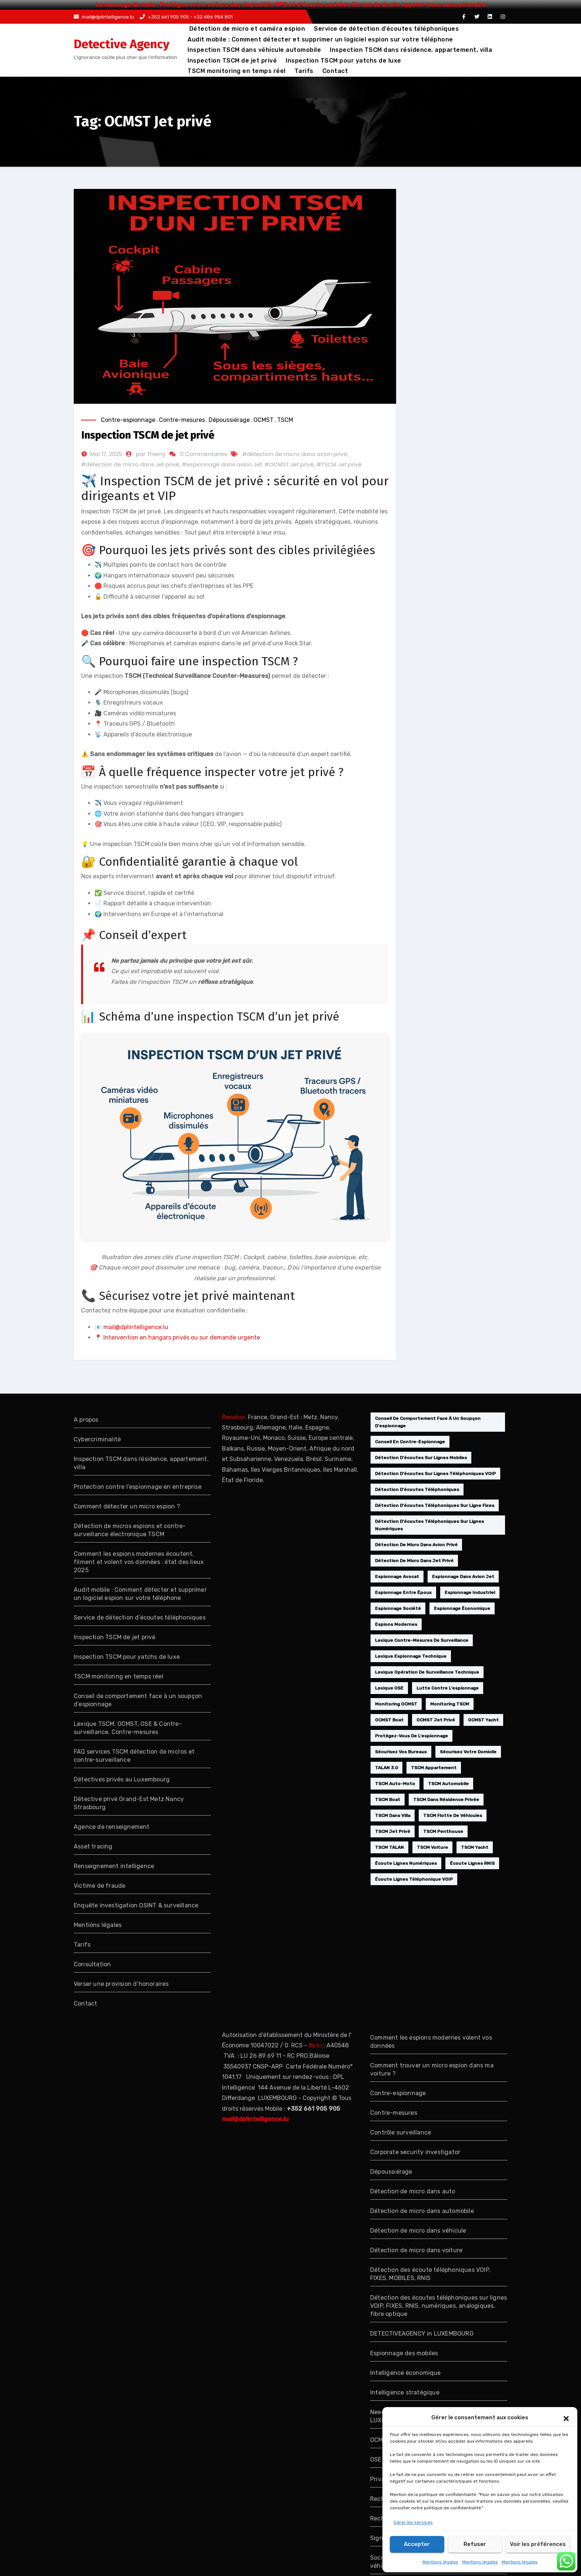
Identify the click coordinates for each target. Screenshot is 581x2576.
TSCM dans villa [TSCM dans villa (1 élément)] (392, 1815)
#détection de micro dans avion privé (294, 454)
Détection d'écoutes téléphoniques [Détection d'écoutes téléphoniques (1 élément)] (417, 1489)
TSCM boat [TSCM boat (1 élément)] (387, 1799)
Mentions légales (440, 2562)
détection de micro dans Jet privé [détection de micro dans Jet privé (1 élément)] (414, 1560)
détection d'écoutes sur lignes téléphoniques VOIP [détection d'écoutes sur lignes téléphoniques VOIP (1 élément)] (435, 1473)
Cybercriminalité (97, 1439)
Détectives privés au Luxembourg (122, 1779)
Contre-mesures (182, 419)
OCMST (263, 419)
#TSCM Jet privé (339, 464)
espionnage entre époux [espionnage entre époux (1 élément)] (403, 1592)
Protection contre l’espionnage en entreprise (138, 1486)
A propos (86, 1419)
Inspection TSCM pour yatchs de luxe (343, 60)
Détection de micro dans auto (412, 2191)
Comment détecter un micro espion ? (127, 1506)
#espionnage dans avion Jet (222, 464)
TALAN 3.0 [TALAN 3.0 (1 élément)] (386, 1767)
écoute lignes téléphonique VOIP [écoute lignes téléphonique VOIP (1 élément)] (414, 1879)
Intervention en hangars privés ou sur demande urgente (181, 1337)
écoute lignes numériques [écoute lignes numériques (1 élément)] (406, 1863)
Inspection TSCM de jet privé (232, 60)
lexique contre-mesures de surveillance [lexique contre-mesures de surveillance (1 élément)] (421, 1640)
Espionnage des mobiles (404, 2353)
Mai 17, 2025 (106, 454)
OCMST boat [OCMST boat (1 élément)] (389, 1720)
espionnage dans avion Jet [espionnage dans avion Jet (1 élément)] (463, 1576)
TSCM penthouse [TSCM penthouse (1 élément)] (443, 1831)
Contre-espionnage (128, 419)
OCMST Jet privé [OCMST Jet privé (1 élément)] (435, 1720)
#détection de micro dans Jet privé (130, 464)
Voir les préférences (538, 2544)
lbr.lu (315, 2045)
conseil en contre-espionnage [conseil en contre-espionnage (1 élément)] (410, 1441)
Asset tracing (93, 1846)
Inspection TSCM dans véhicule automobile (254, 49)
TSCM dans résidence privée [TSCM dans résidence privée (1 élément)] (446, 1799)
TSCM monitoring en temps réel (236, 70)
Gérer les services (413, 2522)
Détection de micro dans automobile (422, 2210)
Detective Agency (121, 44)
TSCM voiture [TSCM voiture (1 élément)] (432, 1847)
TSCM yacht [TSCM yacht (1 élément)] (474, 1847)
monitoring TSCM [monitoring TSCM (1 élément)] (449, 1704)
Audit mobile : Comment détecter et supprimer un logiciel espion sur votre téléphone (320, 39)
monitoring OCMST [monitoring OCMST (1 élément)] (396, 1704)
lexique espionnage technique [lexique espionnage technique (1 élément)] (410, 1656)
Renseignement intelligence (114, 1866)
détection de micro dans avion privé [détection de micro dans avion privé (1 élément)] (416, 1544)
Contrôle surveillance (400, 2132)
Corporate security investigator (415, 2152)
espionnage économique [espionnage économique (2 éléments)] (462, 1608)
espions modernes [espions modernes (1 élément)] (396, 1624)
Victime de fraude (99, 1885)
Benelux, (234, 1417)
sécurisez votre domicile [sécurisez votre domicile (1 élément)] (468, 1751)
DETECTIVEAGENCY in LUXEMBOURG (422, 2333)
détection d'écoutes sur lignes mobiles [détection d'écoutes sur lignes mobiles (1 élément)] (421, 1457)
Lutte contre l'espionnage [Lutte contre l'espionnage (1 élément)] (447, 1688)
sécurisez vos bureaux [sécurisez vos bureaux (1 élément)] (401, 1751)
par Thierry (151, 454)
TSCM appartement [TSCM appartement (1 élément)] (433, 1767)
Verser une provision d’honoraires (121, 1983)
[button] (566, 2418)
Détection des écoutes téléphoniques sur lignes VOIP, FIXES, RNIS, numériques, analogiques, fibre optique (438, 2305)
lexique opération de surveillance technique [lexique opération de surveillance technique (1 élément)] (427, 1672)
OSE (376, 2459)
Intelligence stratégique (404, 2392)
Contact (335, 70)
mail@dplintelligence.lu (104, 17)
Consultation (92, 1964)
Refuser (475, 2544)
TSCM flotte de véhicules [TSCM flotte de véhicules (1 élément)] (452, 1815)
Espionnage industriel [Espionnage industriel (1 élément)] (470, 1592)
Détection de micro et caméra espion (246, 28)
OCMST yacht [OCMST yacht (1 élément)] (483, 1720)
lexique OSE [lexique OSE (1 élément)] (389, 1688)
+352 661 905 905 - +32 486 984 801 (186, 17)
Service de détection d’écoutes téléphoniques (386, 28)
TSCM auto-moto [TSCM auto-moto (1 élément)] (395, 1783)
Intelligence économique (405, 2372)
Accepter (417, 2544)
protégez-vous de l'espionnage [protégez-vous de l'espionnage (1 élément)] (411, 1735)
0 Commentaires (203, 454)
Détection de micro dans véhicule (418, 2230)
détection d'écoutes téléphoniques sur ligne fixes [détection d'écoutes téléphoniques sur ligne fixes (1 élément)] (434, 1505)
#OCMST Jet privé (289, 464)
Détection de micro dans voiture (416, 2250)
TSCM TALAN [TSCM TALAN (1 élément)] (389, 1847)
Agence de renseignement (112, 1826)
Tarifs (304, 70)
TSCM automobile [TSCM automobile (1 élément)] (448, 1783)
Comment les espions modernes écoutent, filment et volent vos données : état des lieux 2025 (139, 1562)
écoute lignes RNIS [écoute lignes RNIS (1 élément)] (472, 1863)
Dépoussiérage (229, 419)
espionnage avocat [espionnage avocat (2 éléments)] (397, 1576)
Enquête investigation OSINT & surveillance (136, 1905)
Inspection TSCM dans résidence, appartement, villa (411, 49)
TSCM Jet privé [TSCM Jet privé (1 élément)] (392, 1831)
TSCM (285, 419)
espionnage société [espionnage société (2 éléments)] (398, 1608)
